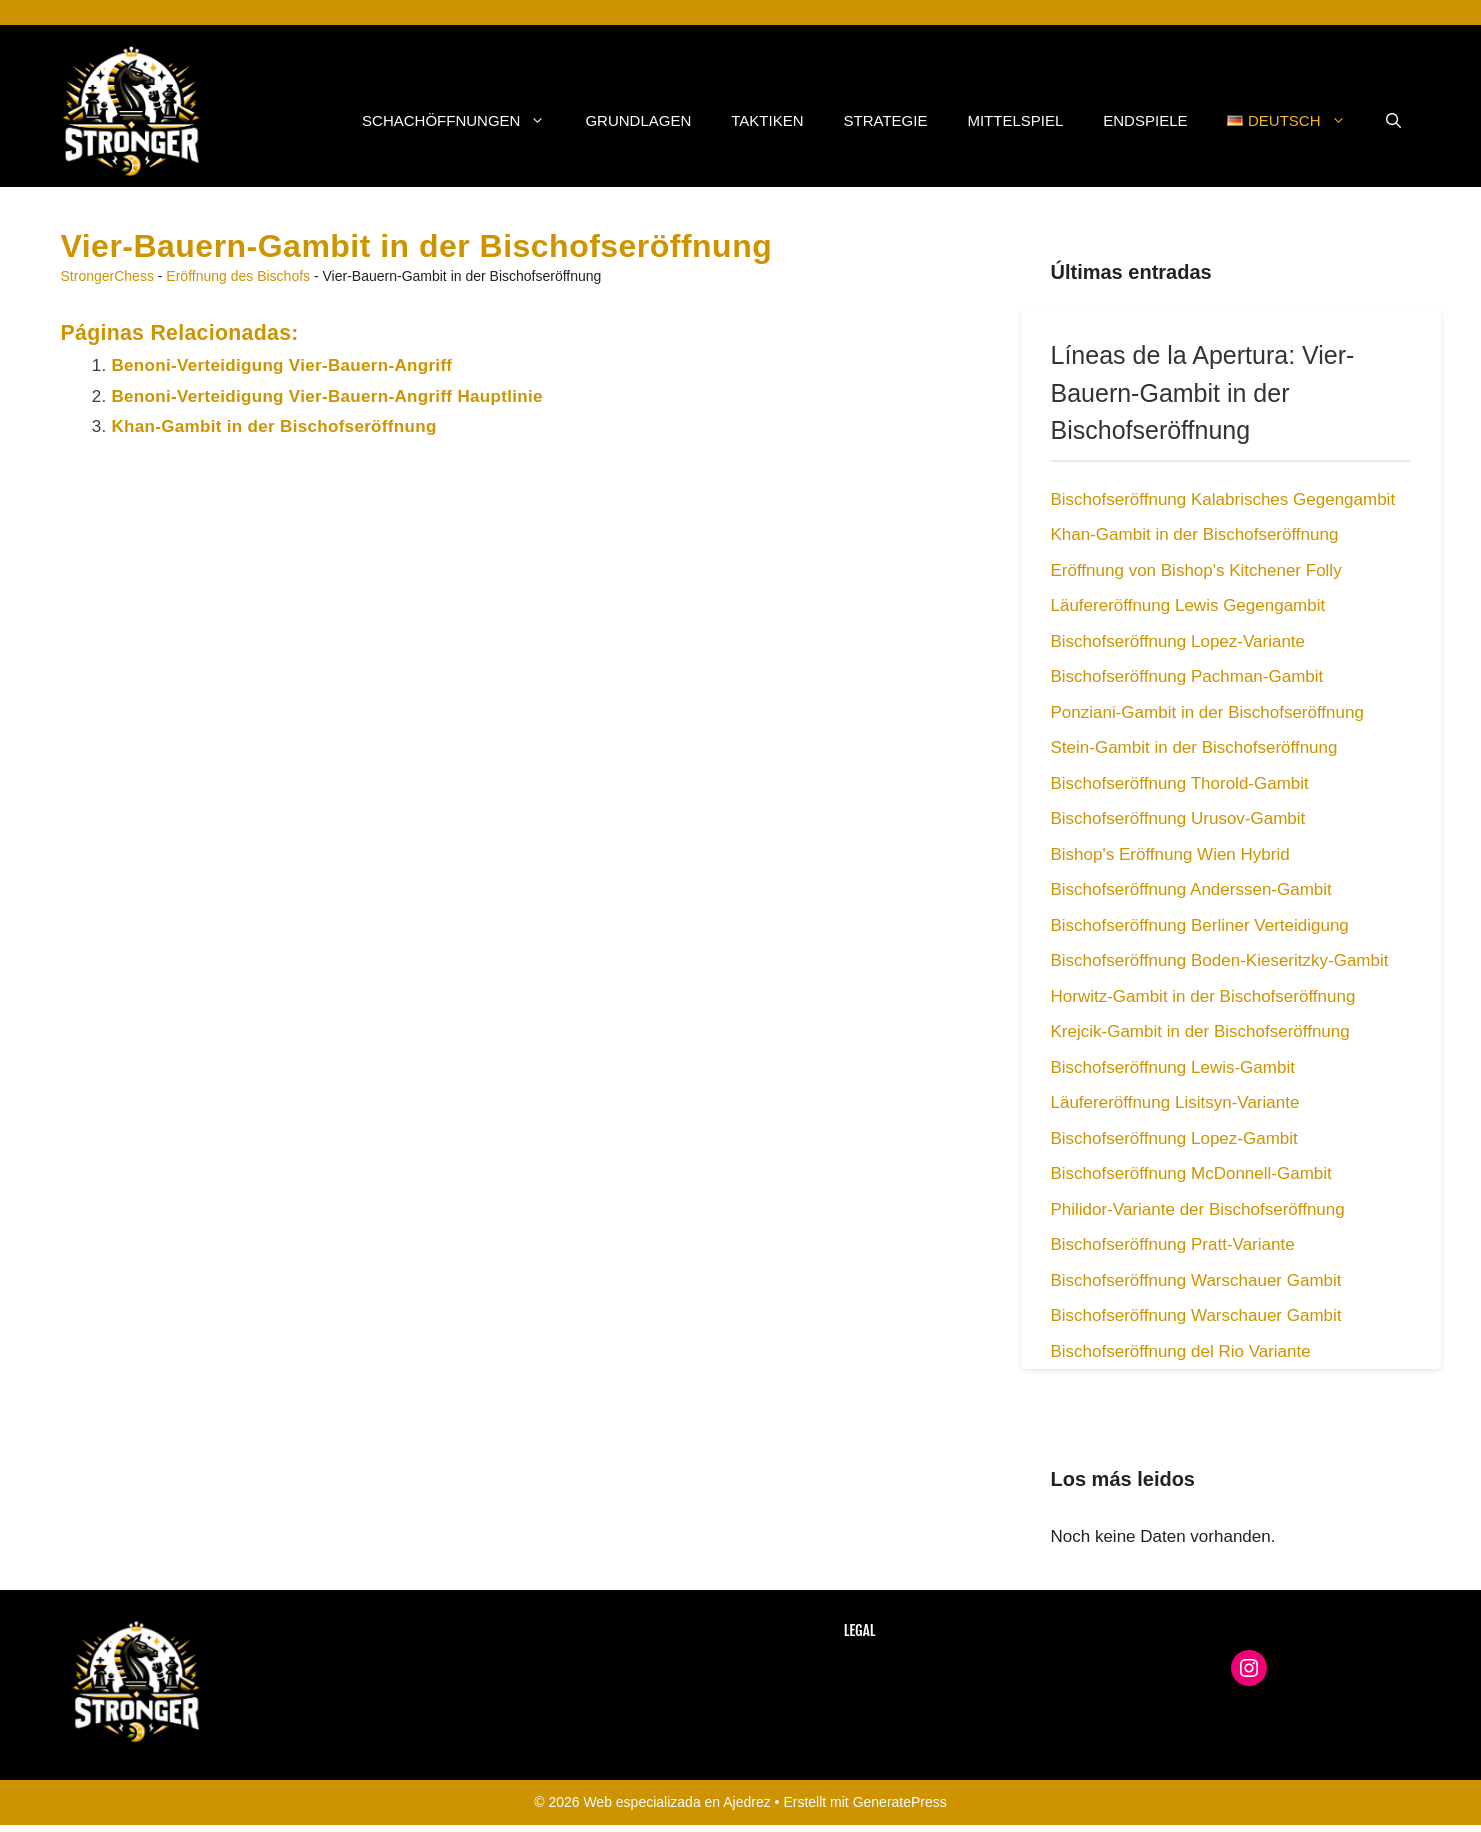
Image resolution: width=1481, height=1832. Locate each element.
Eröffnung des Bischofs (238, 276)
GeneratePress (900, 1802)
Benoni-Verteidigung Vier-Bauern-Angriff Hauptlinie (327, 396)
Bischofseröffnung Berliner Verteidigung (1200, 925)
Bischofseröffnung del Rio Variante (1181, 1351)
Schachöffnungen (463, 121)
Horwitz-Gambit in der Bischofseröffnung (1203, 996)
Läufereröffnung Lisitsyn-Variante (1175, 1102)
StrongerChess (107, 276)
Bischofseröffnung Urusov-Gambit (1178, 818)
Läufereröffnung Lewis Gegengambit (1188, 605)
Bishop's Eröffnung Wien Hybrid (1170, 854)
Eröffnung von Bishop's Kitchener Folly (1196, 570)
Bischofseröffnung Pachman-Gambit (1187, 676)
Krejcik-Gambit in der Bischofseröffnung (1200, 1031)
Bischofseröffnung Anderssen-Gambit (1191, 889)
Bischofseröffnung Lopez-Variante (1178, 641)
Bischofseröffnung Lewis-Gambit (1173, 1067)
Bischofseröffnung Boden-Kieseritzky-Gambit (1220, 960)
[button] (1393, 121)
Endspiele (1145, 120)
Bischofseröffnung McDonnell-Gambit (1191, 1173)
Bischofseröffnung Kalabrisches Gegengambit (1223, 499)
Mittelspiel (1015, 120)
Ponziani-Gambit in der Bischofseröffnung (1207, 712)
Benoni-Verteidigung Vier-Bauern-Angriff (282, 365)
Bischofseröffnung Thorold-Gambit (1180, 783)
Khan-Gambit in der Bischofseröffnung (274, 426)
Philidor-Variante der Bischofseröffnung (1198, 1209)
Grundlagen (638, 120)
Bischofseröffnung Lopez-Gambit (1174, 1138)
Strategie (886, 120)
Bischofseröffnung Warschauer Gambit (1196, 1280)
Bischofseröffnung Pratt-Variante (1173, 1244)
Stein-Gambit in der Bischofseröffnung (1194, 747)
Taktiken (767, 120)
